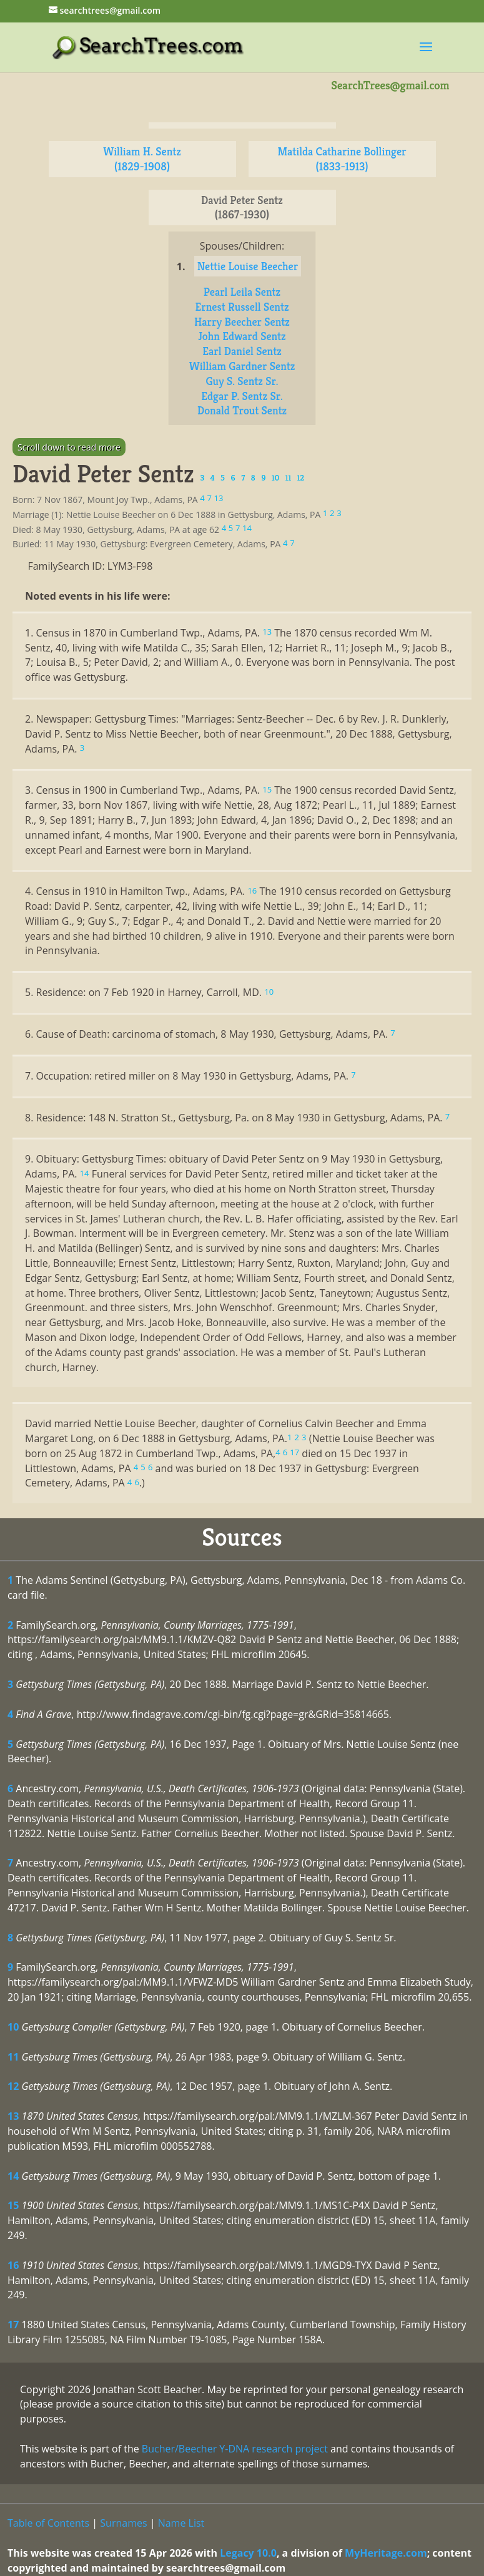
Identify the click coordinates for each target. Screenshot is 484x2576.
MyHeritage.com (386, 2553)
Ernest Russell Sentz (242, 307)
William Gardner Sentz (242, 366)
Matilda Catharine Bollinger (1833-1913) (341, 158)
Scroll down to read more (69, 447)
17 (13, 2324)
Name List (181, 2523)
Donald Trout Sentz (242, 410)
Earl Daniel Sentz (242, 351)
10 (13, 2027)
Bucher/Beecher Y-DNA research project (235, 2449)
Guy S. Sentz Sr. (241, 381)
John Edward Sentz (241, 336)
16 (13, 2265)
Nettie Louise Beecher (247, 266)
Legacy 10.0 (248, 2553)
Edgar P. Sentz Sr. (242, 396)
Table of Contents (48, 2523)
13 (13, 2116)
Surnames (123, 2523)
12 (13, 2086)
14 (13, 2176)
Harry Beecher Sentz (242, 322)
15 (13, 2205)
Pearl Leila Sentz (242, 292)
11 (13, 2057)
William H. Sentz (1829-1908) (142, 158)
